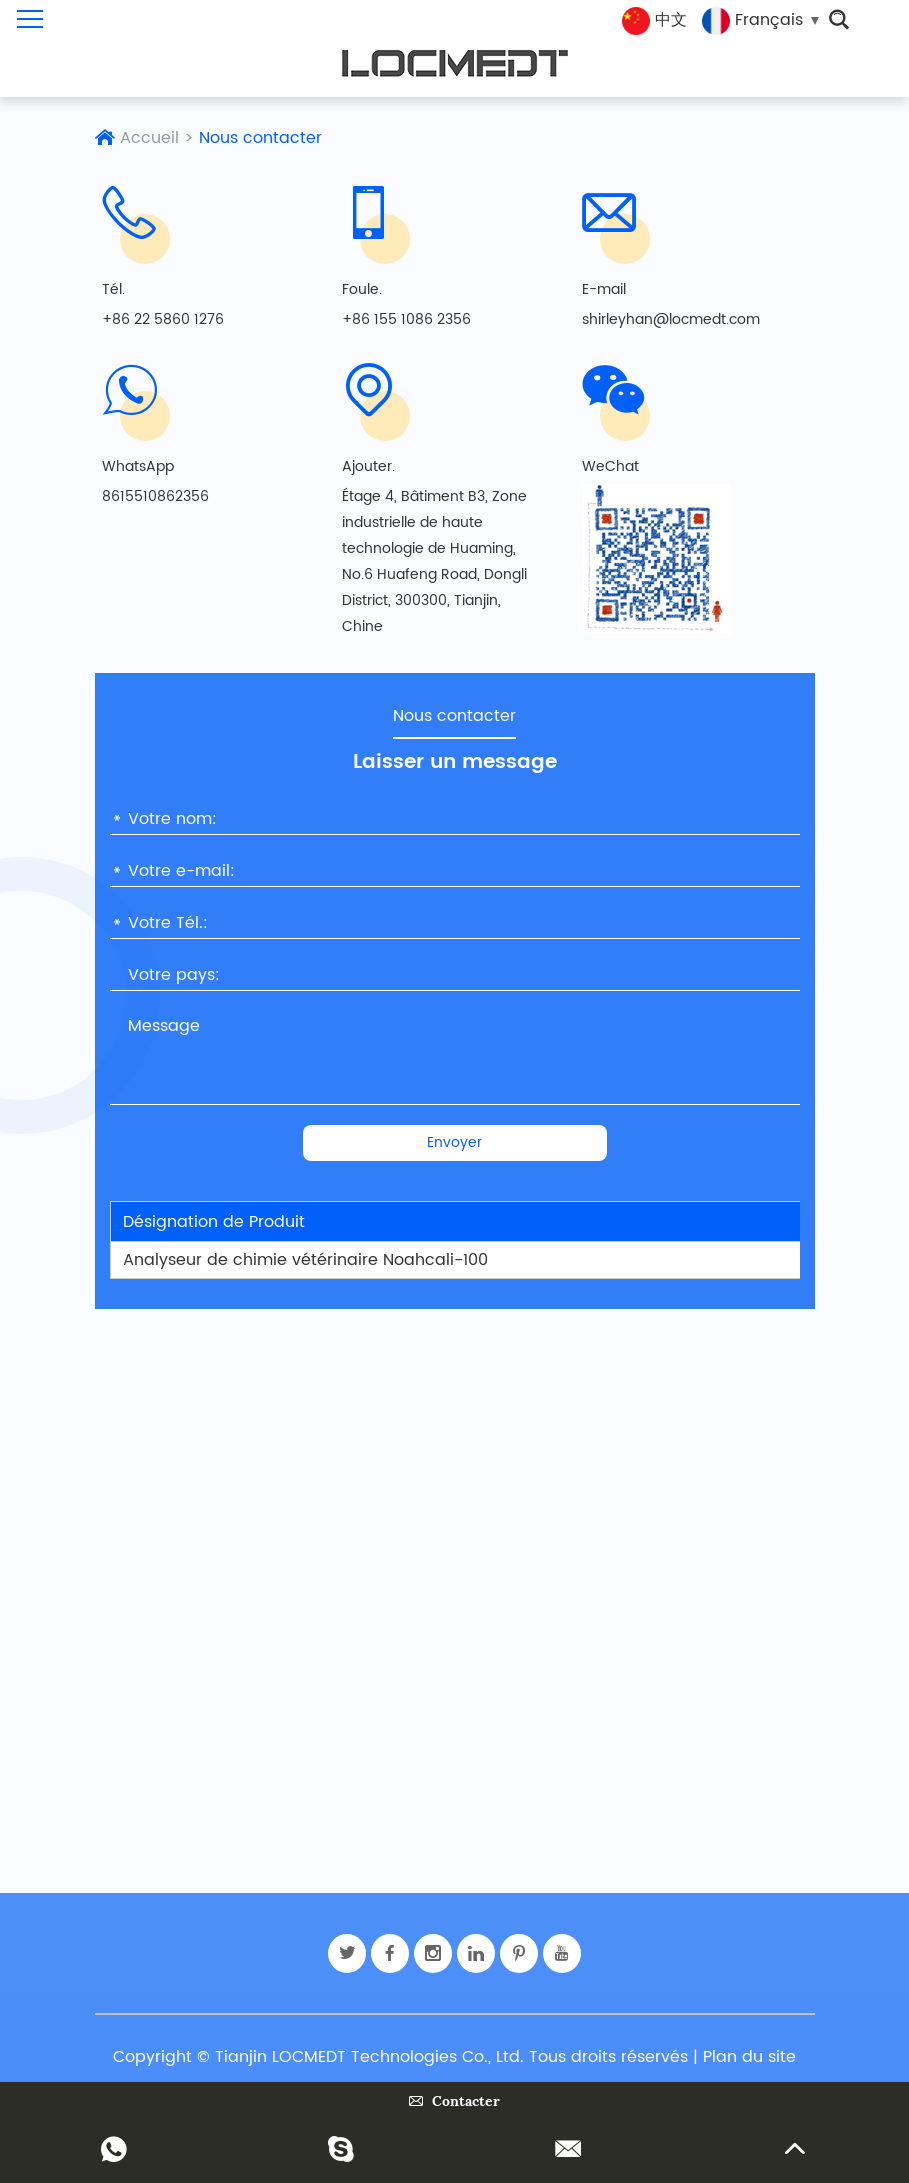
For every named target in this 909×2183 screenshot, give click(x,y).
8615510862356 (155, 496)
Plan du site (749, 2057)
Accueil (149, 138)
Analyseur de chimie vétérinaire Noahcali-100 (305, 1260)
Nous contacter (260, 138)
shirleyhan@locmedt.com (671, 319)
